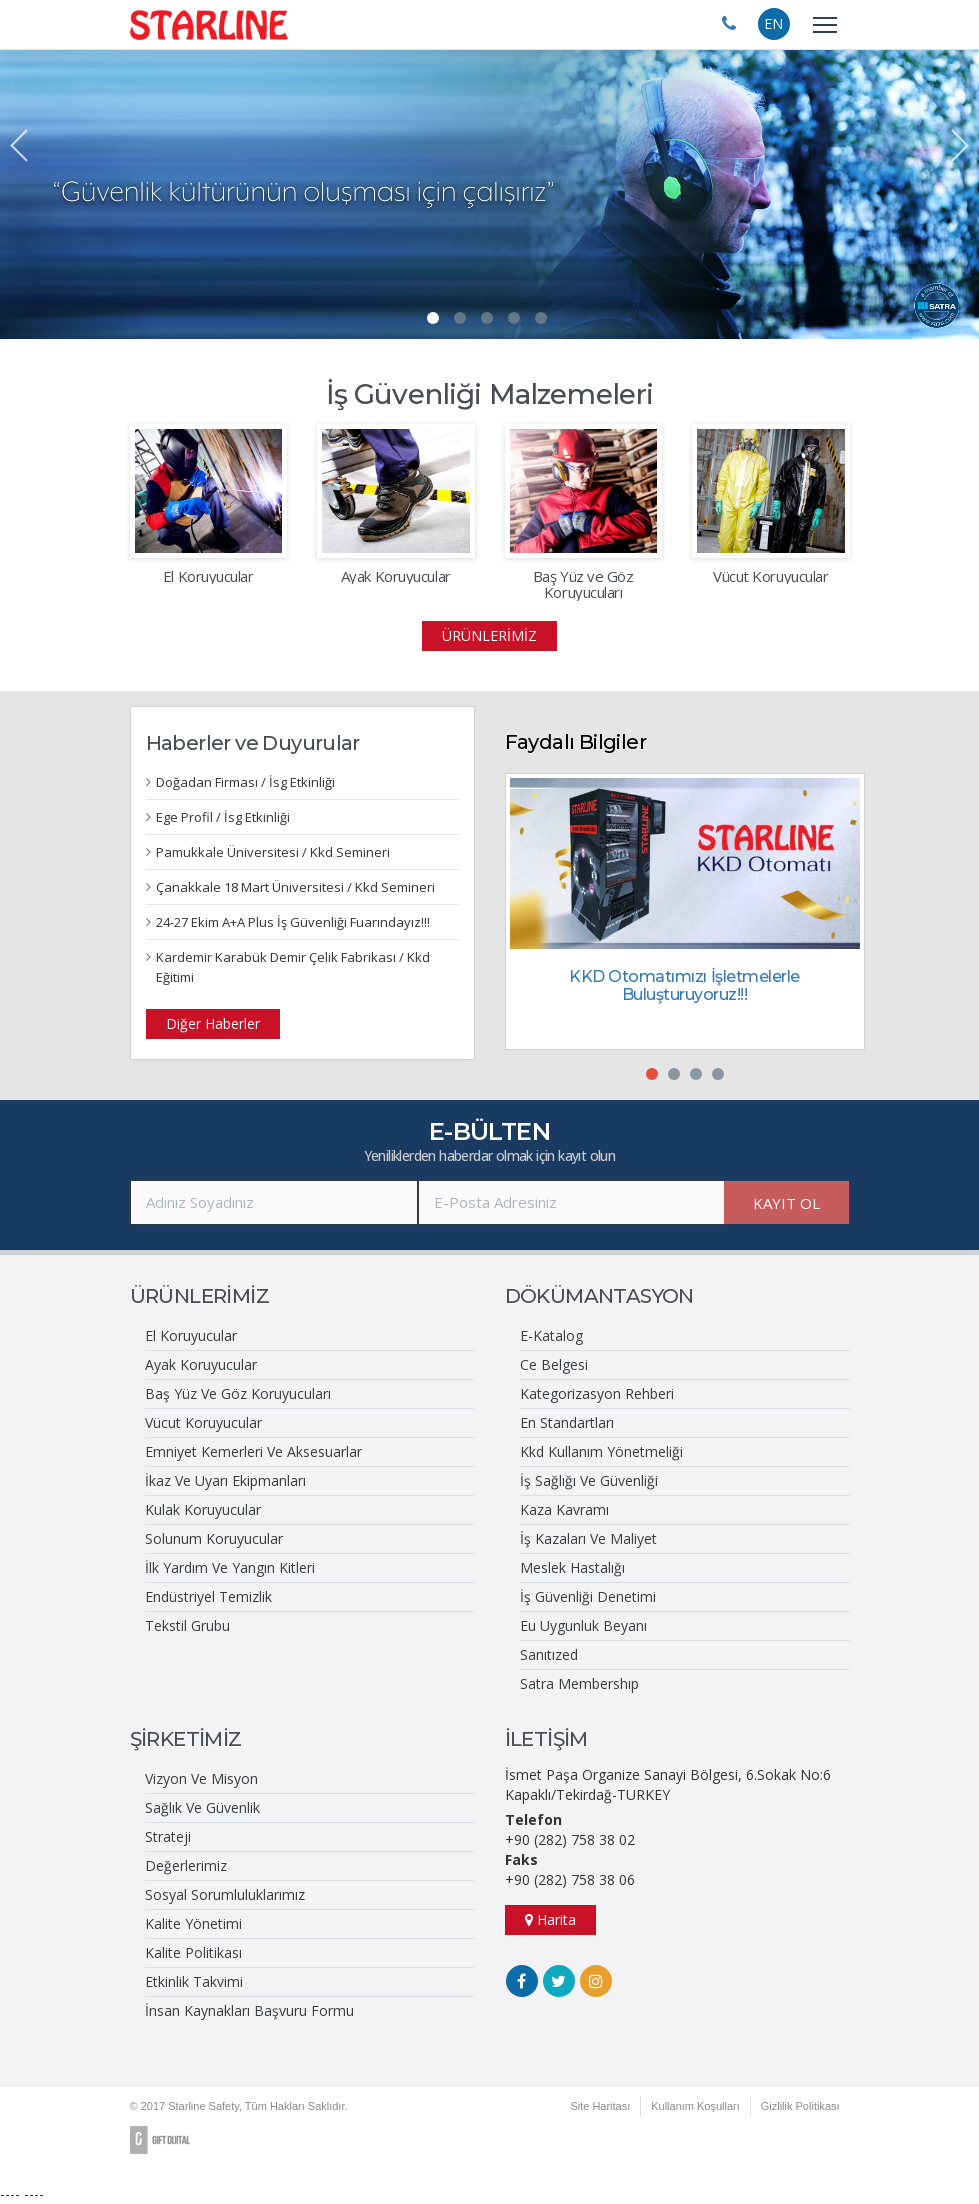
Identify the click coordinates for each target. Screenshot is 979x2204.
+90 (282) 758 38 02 (570, 1839)
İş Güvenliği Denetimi (588, 1596)
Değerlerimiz (186, 1865)
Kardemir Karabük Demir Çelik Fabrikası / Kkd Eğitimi (293, 967)
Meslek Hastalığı (572, 1567)
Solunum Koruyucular (214, 1538)
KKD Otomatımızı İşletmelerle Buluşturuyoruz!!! (684, 985)
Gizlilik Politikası (800, 2106)
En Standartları (567, 1422)
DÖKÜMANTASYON (599, 1296)
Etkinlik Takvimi (194, 1981)
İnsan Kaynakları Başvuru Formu (249, 2010)
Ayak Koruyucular (396, 576)
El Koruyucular (208, 576)
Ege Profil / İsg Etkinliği (223, 817)
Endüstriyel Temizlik (208, 1596)
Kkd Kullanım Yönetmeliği (601, 1451)
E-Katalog (551, 1335)
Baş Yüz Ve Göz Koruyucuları (238, 1393)
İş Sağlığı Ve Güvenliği (589, 1480)
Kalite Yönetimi (193, 1923)
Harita (550, 1919)
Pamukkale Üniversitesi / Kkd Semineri (273, 852)
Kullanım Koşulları (695, 2106)
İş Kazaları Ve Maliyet (588, 1538)
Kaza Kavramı (564, 1509)
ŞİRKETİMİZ (186, 1739)
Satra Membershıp (579, 1683)
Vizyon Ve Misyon (201, 1778)
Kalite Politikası (193, 1952)
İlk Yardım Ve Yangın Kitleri (230, 1567)
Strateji (168, 1836)
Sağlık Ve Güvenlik (202, 1807)
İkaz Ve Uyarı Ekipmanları (225, 1480)
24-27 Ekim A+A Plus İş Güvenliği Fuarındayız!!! (293, 922)
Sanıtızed (549, 1654)
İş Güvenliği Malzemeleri (490, 394)
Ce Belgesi (554, 1364)
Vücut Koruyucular (770, 576)
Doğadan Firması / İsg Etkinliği (245, 782)
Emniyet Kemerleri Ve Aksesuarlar (253, 1451)
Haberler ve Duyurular (253, 743)
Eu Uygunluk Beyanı (583, 1625)
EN (773, 23)
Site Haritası (600, 2106)
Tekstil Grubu (187, 1625)
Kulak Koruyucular (203, 1509)
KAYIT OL (786, 1203)
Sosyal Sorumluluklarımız (225, 1894)
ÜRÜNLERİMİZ (489, 635)
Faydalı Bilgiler (575, 742)
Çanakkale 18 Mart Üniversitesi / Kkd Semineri (295, 887)
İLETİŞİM (546, 1739)
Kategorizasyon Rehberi (597, 1393)
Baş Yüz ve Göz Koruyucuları (583, 584)
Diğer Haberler (213, 1023)
